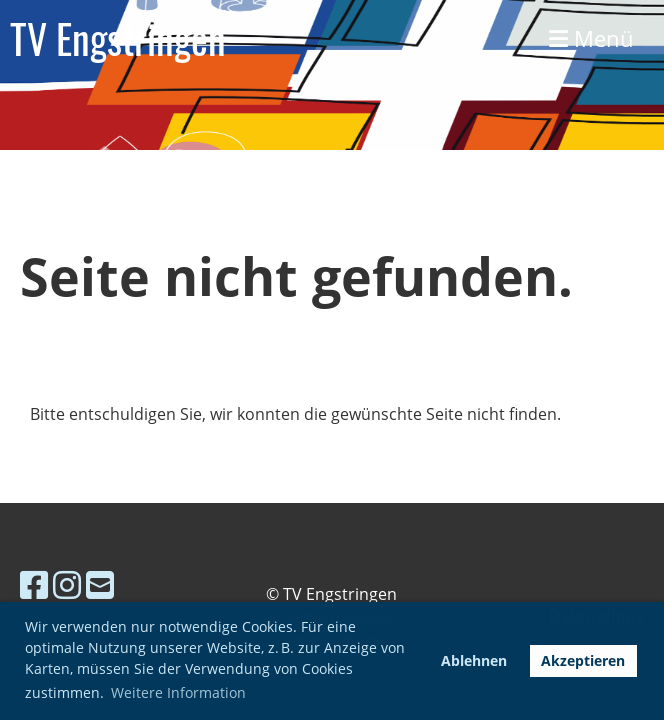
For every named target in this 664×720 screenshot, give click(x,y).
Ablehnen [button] (474, 660)
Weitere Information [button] (178, 692)
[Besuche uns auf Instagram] (67, 584)
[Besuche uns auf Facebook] (34, 584)
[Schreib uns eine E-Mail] (100, 584)
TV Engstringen (118, 38)
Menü (591, 38)
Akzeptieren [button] (583, 660)
